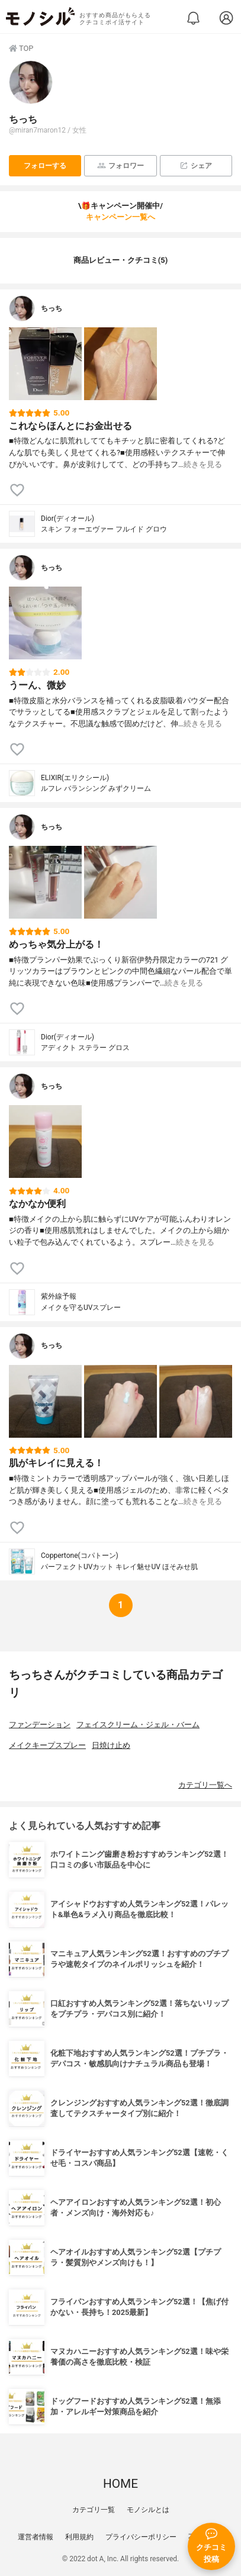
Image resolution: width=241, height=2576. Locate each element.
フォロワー (120, 165)
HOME (120, 2484)
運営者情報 (35, 2537)
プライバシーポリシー (140, 2537)
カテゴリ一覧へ (205, 1784)
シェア (195, 165)
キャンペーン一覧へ (120, 216)
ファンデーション (39, 1724)
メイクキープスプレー (47, 1745)
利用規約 (79, 2537)
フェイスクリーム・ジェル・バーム (138, 1724)
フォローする (45, 166)
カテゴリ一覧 (93, 2510)
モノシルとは (148, 2510)
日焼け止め (111, 1745)
